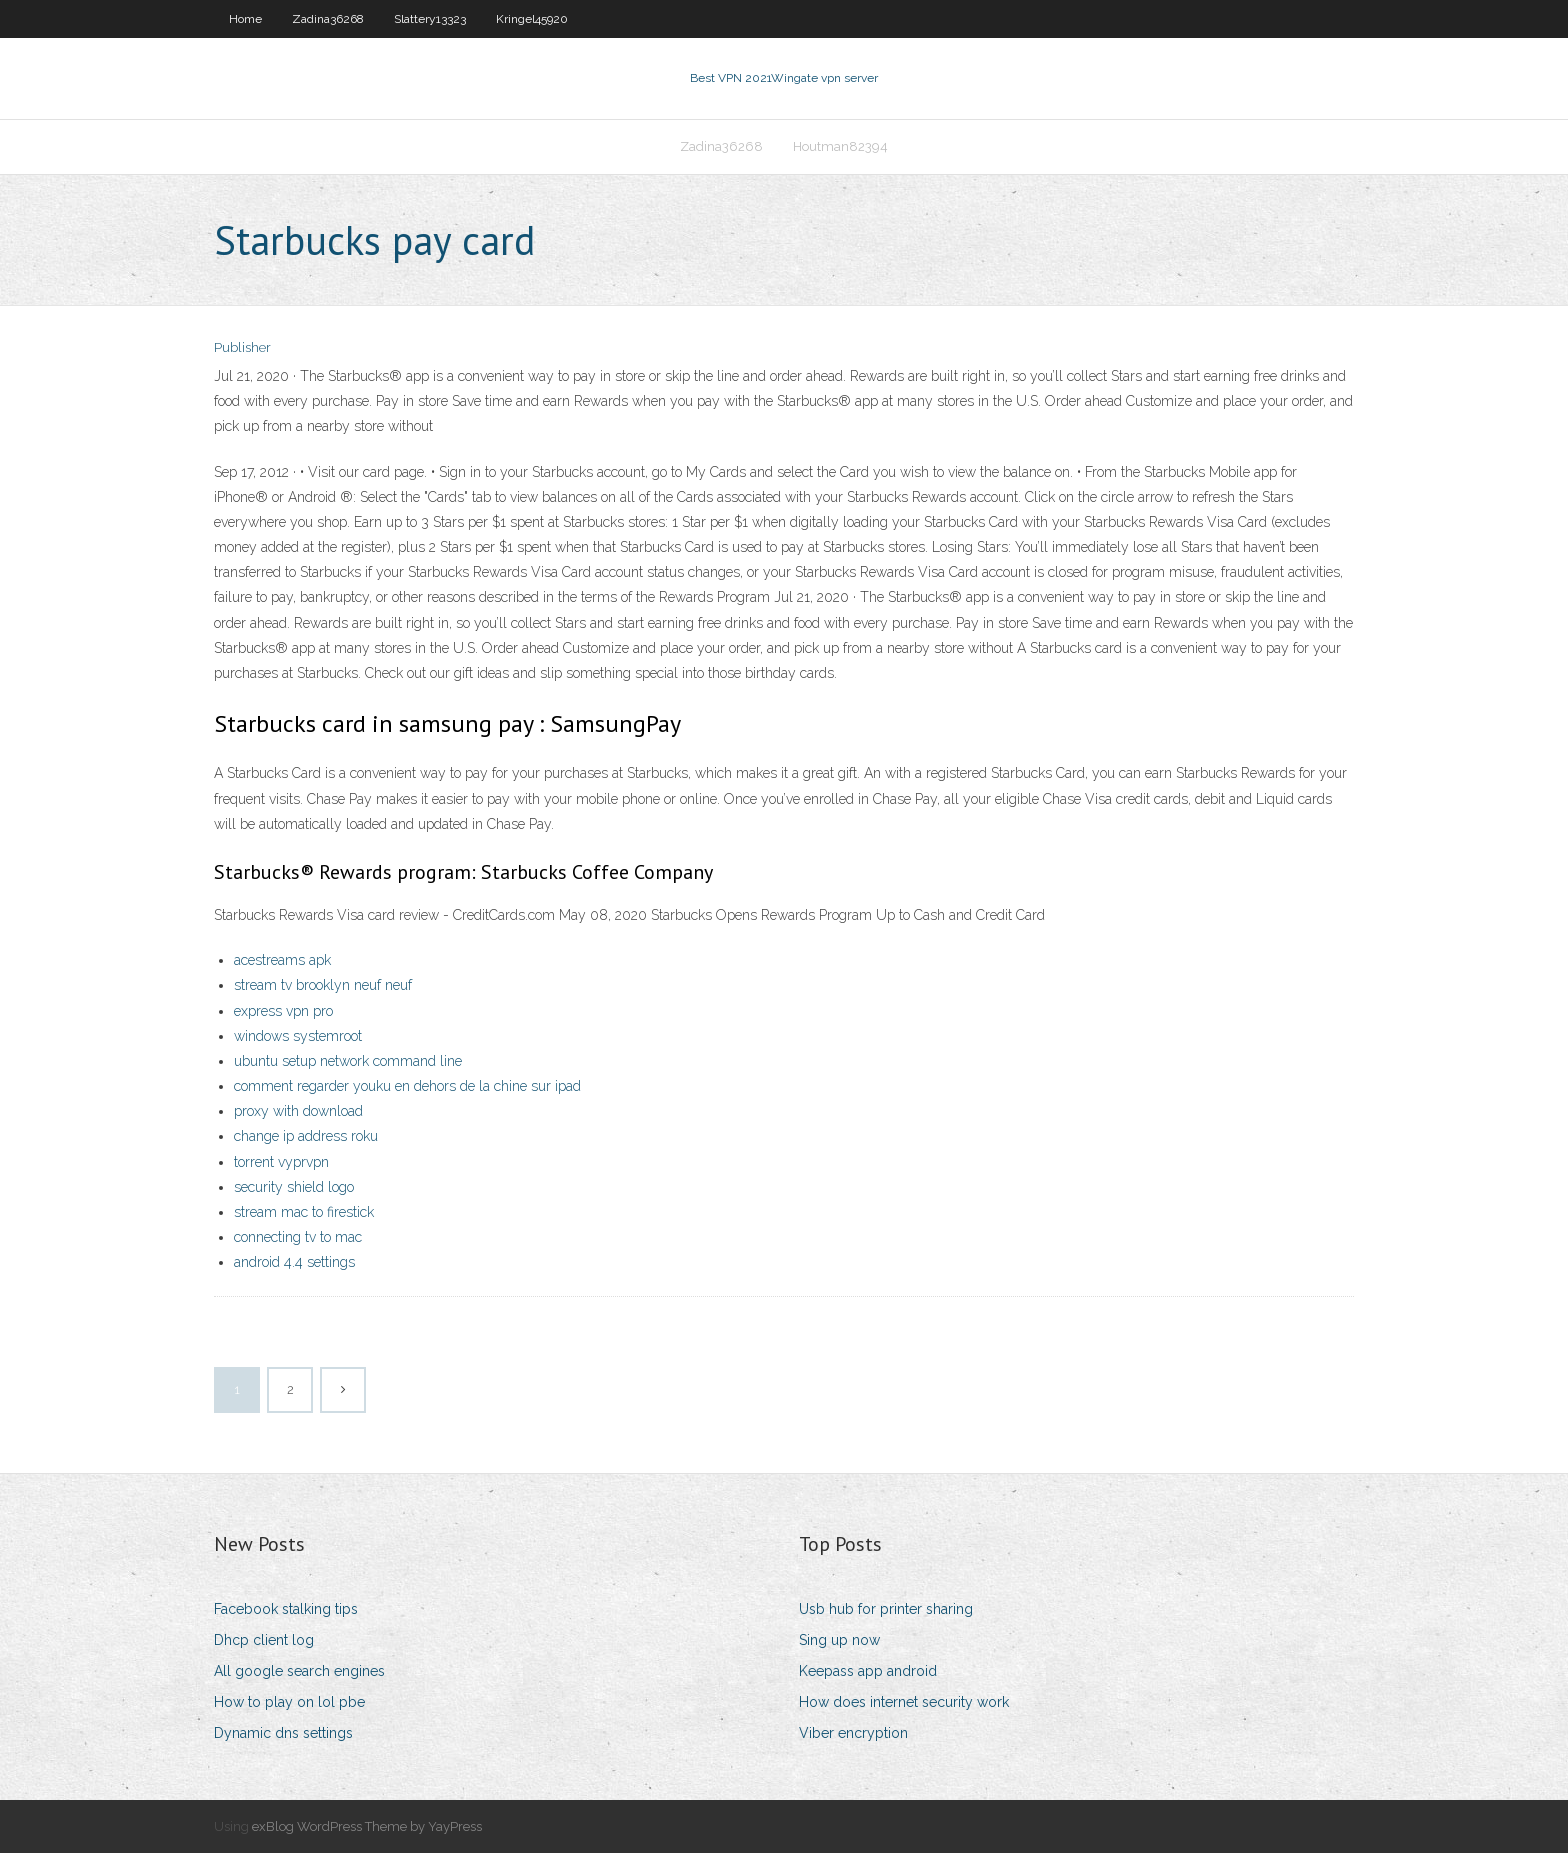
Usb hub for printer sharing (886, 1609)
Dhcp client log (264, 1640)
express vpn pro (283, 1011)
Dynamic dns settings (283, 1733)
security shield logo (294, 1187)
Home (245, 19)
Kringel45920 (532, 19)
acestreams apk (282, 960)
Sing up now (839, 1640)
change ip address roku (306, 1136)
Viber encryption (853, 1733)
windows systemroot (298, 1036)
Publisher (242, 347)
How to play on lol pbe (289, 1702)
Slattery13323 (430, 19)
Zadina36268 (328, 19)
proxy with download (298, 1111)
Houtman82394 (840, 146)
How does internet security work (904, 1702)
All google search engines (299, 1671)
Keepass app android (868, 1671)
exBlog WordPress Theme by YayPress (367, 1826)
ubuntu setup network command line (348, 1061)
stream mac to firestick (304, 1212)
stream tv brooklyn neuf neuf (323, 985)
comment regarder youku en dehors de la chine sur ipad (407, 1086)
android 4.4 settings (294, 1262)
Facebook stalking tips (286, 1609)
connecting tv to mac (298, 1237)
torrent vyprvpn (281, 1162)
